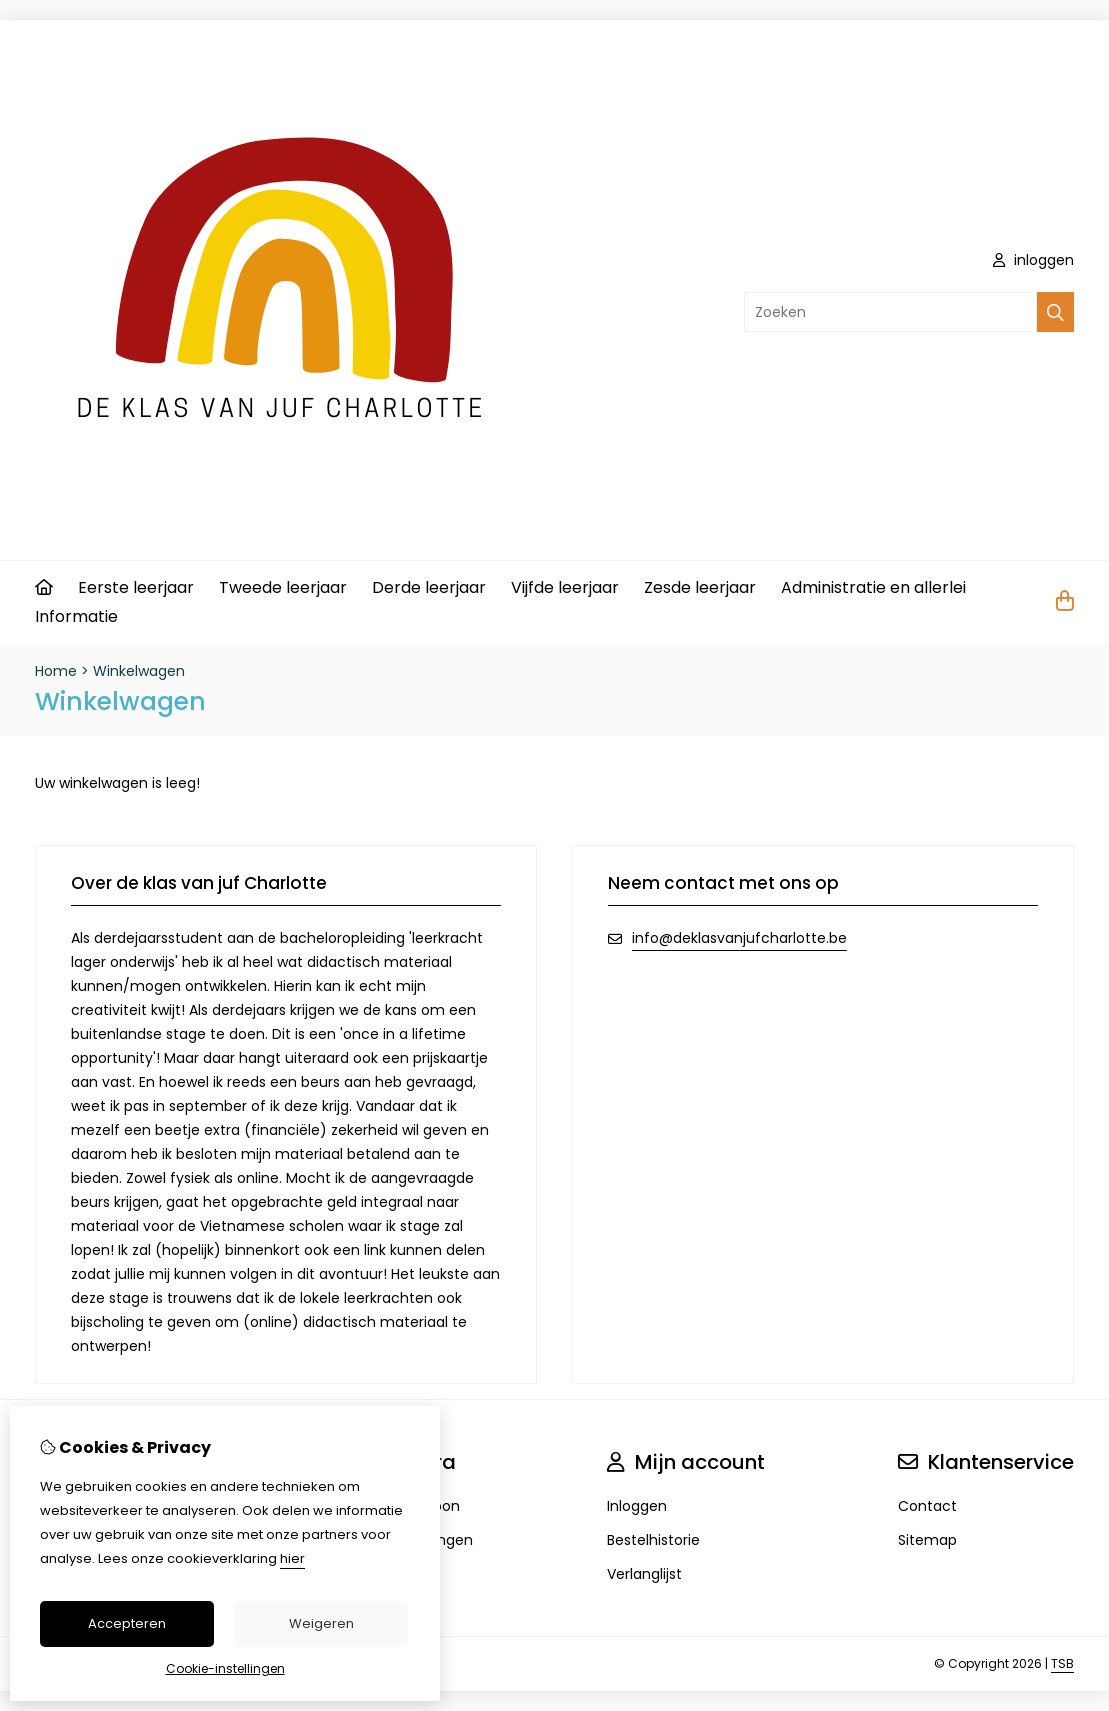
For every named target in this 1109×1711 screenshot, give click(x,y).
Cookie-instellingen (225, 1668)
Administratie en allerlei (873, 587)
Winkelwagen (139, 671)
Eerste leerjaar (136, 587)
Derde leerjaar (429, 587)
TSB (1062, 1663)
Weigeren (321, 1623)
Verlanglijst (644, 1574)
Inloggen (637, 1506)
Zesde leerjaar (700, 587)
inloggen (1033, 260)
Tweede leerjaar (283, 587)
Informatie (76, 616)
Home (56, 671)
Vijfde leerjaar (565, 587)
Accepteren (127, 1623)
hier (292, 1558)
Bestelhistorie (653, 1540)
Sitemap (927, 1540)
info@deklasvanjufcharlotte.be (739, 938)
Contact (927, 1506)
